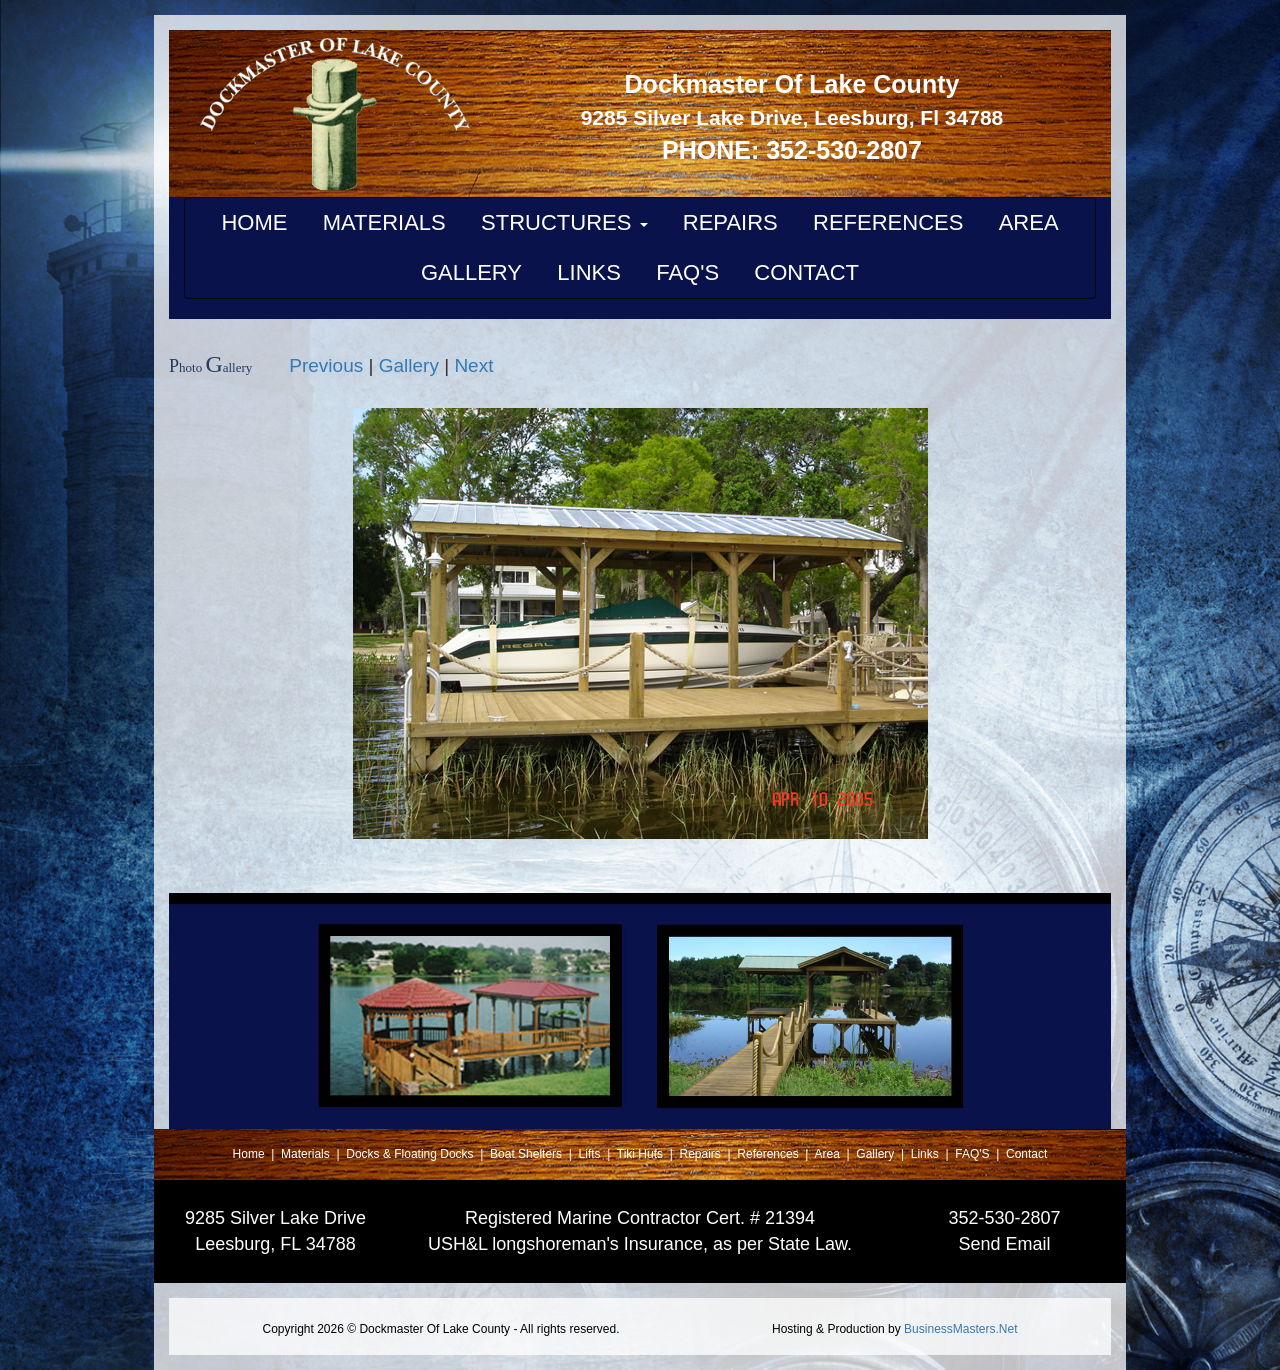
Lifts (591, 1154)
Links (926, 1154)
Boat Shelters (527, 1154)
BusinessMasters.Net (960, 1329)
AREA (1029, 222)
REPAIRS (730, 222)
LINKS (589, 272)
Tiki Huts (640, 1154)
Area (828, 1154)
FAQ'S (687, 272)
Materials (307, 1154)
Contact (1026, 1154)
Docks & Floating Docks (411, 1154)
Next (473, 365)
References (769, 1154)
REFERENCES (888, 222)
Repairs (702, 1154)
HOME (254, 222)
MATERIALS (384, 222)
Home (250, 1154)
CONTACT (806, 272)
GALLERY (471, 272)
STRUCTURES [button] (564, 222)
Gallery (409, 365)
